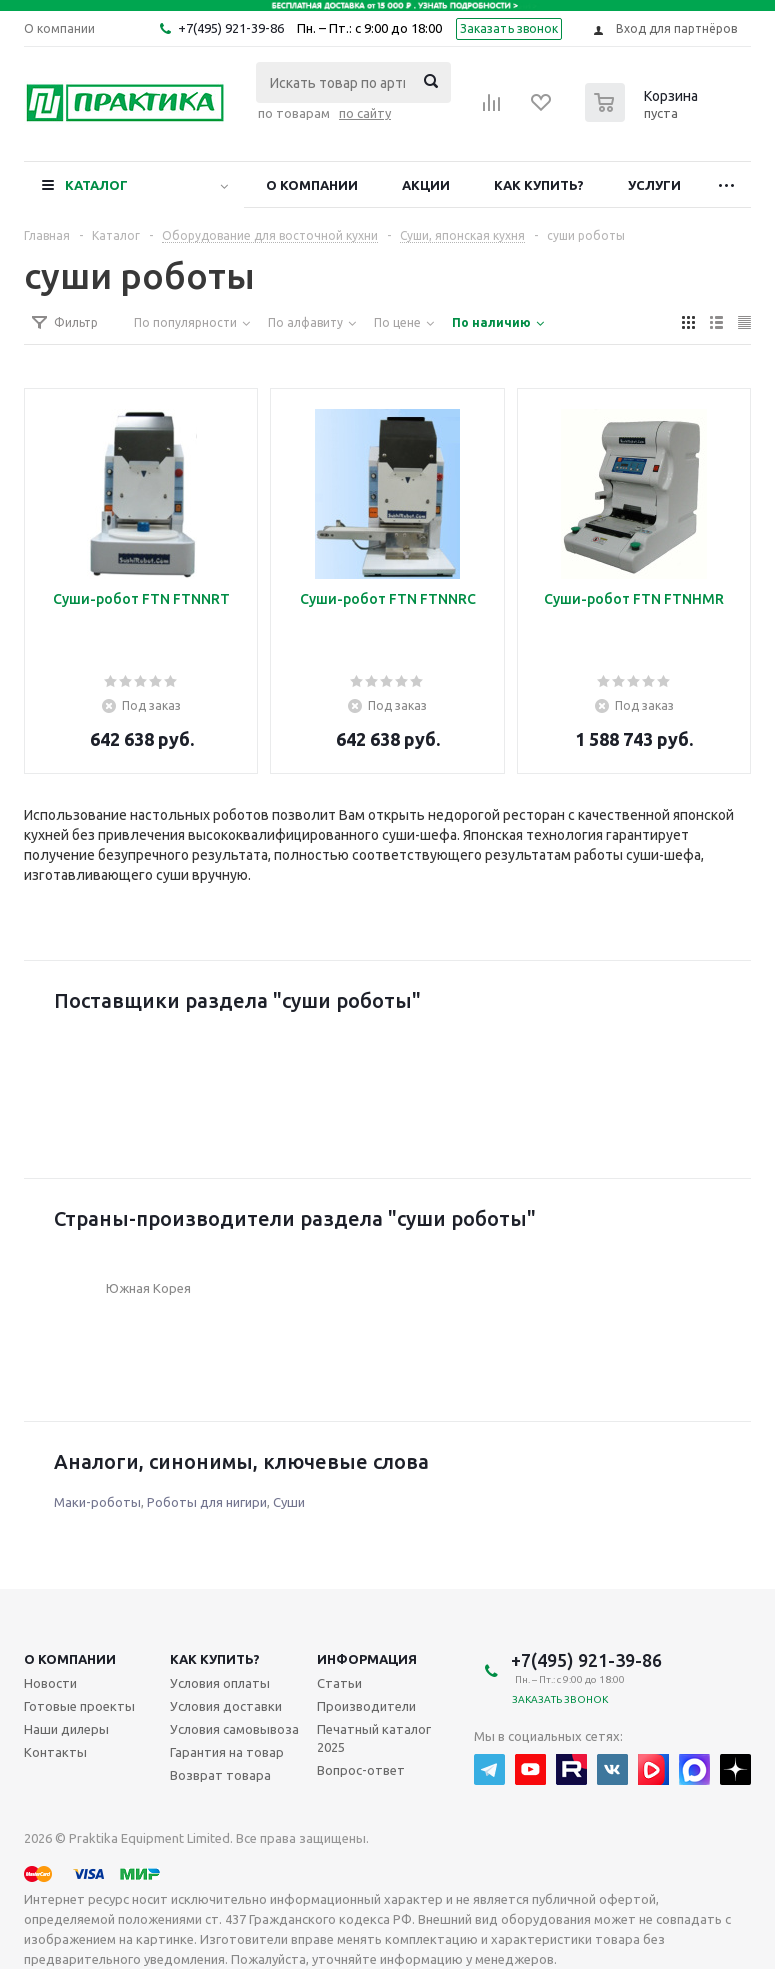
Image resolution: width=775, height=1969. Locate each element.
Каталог (96, 185)
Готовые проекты (79, 1706)
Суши (289, 1502)
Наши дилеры (66, 1729)
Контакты (55, 1752)
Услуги (654, 185)
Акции (426, 185)
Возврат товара (220, 1775)
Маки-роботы (97, 1502)
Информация (367, 1659)
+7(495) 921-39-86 (231, 28)
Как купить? (539, 185)
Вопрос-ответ (361, 1770)
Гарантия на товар (227, 1752)
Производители (366, 1706)
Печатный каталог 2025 (374, 1738)
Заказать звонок (509, 28)
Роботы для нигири (207, 1502)
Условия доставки (226, 1706)
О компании (312, 185)
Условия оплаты (220, 1683)
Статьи (339, 1683)
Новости (50, 1683)
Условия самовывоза (234, 1729)
